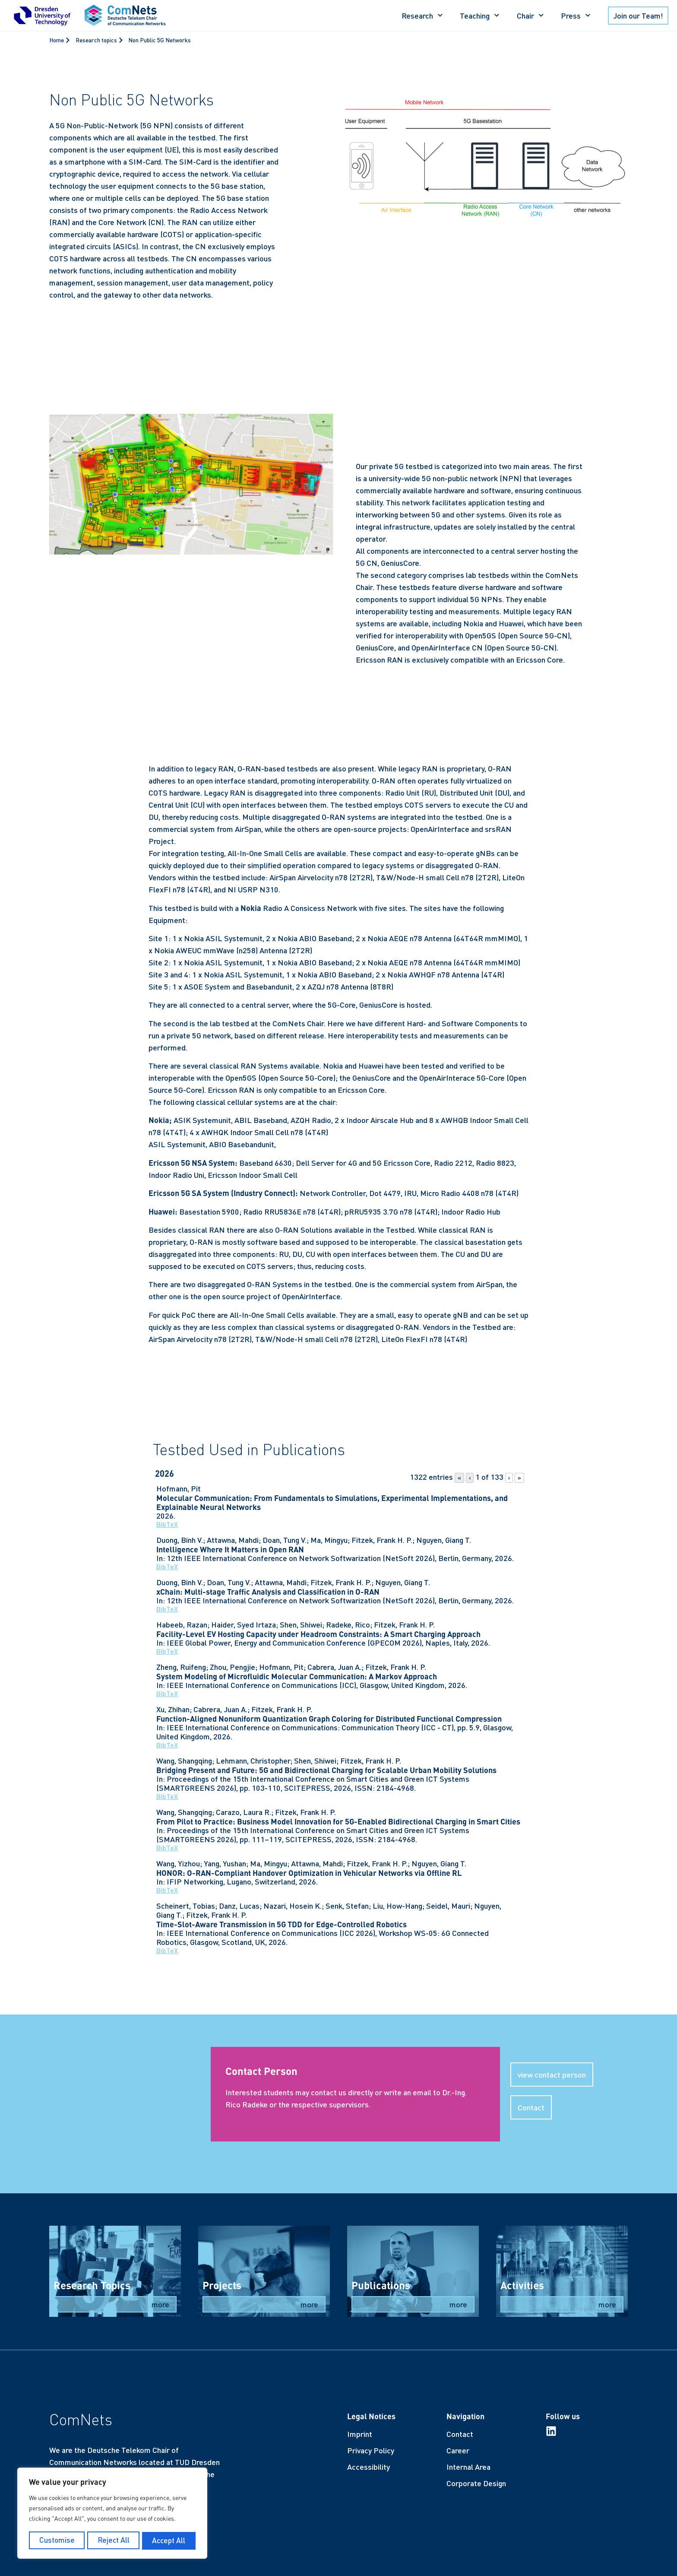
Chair (530, 15)
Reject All (113, 2540)
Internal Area (468, 2466)
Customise (56, 2540)
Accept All (169, 2540)
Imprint (359, 2434)
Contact (459, 2434)
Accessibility (368, 2466)
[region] (112, 2514)
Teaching (480, 15)
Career (457, 2450)
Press (576, 15)
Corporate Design (476, 2483)
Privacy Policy (370, 2450)
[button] (551, 2074)
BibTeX (167, 1524)
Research (422, 15)
